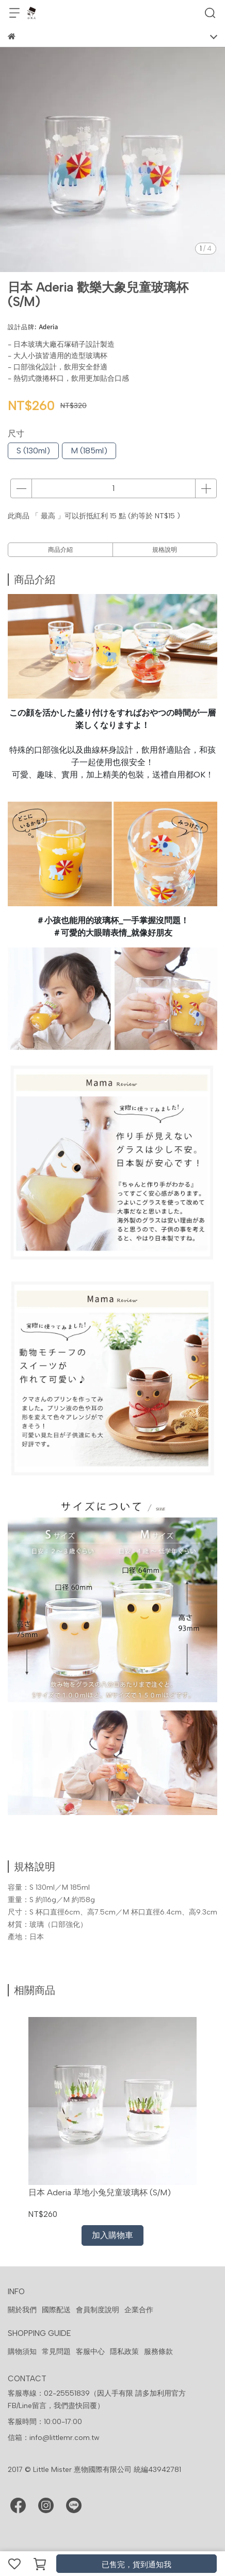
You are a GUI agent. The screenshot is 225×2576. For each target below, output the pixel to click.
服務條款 (158, 2351)
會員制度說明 (97, 2310)
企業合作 (138, 2310)
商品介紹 (60, 549)
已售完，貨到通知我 (136, 2564)
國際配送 (56, 2310)
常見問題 (56, 2351)
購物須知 (22, 2351)
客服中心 (90, 2351)
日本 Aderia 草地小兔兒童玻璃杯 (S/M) (99, 2192)
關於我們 (22, 2310)
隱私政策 (124, 2351)
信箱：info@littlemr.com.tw (54, 2437)
